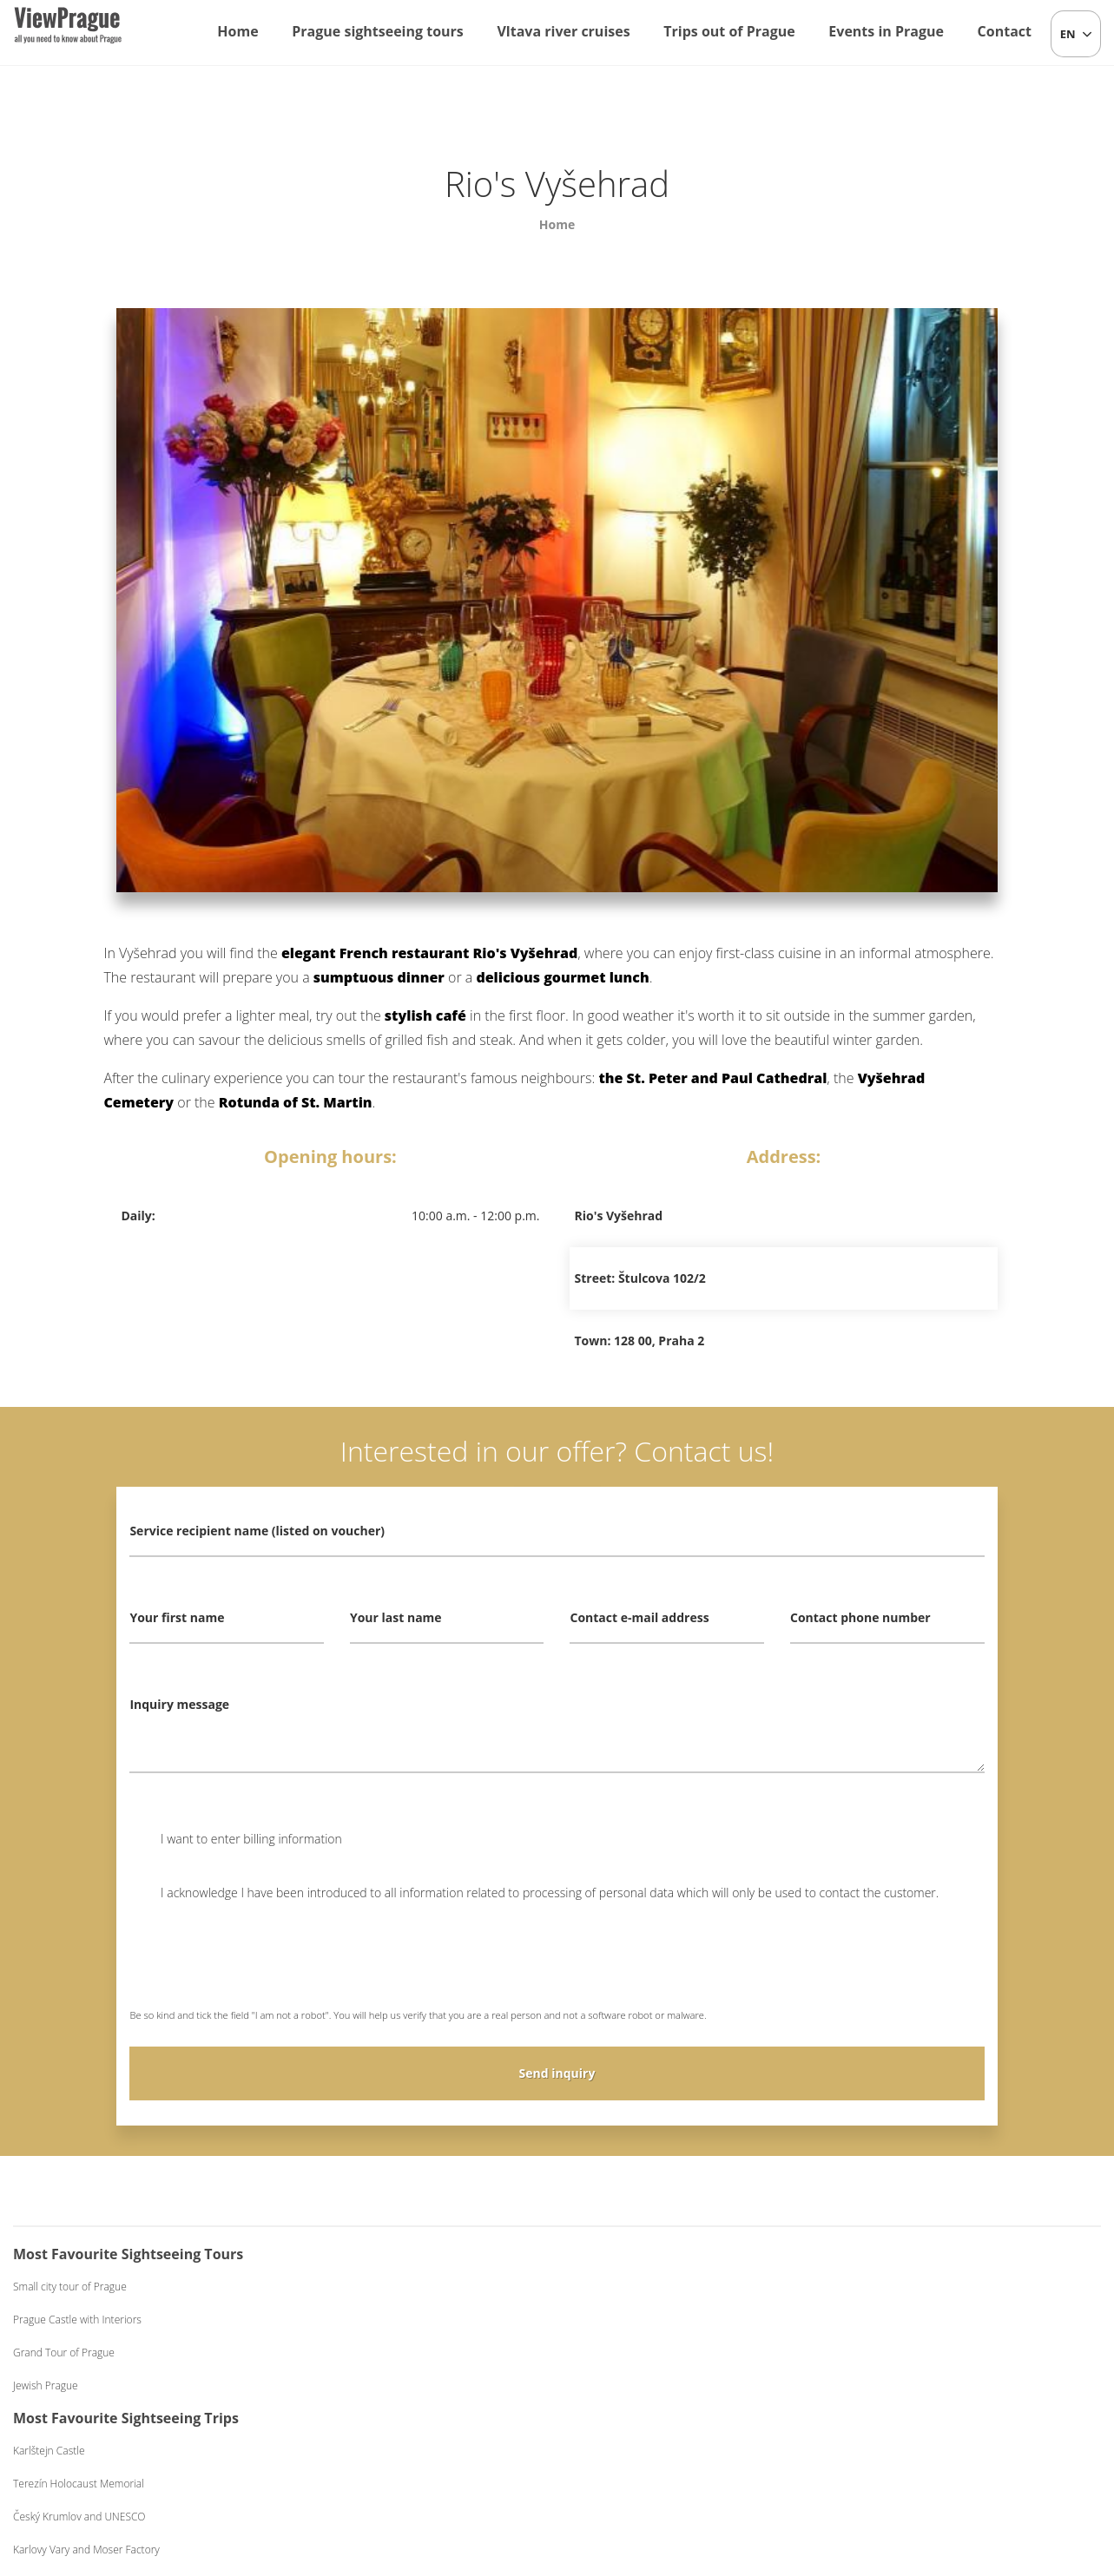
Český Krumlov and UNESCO (366, 2352)
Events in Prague (886, 31)
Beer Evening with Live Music (927, 2319)
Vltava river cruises (563, 31)
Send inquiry (557, 2073)
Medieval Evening (900, 2352)
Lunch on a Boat (624, 2319)
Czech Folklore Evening (913, 2286)
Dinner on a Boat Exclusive (648, 2385)
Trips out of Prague (728, 31)
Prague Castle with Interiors (77, 2319)
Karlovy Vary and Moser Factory (373, 2385)
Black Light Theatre (904, 2385)
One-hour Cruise (625, 2286)
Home (237, 31)
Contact (1005, 31)
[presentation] (261, 1967)
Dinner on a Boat (625, 2352)
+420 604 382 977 (583, 2472)
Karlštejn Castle (336, 2286)
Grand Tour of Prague (64, 2352)
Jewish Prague (45, 2385)
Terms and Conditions (697, 2472)
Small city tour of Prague (70, 2286)
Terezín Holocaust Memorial (365, 2319)
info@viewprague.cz (446, 2472)
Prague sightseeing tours (378, 31)
